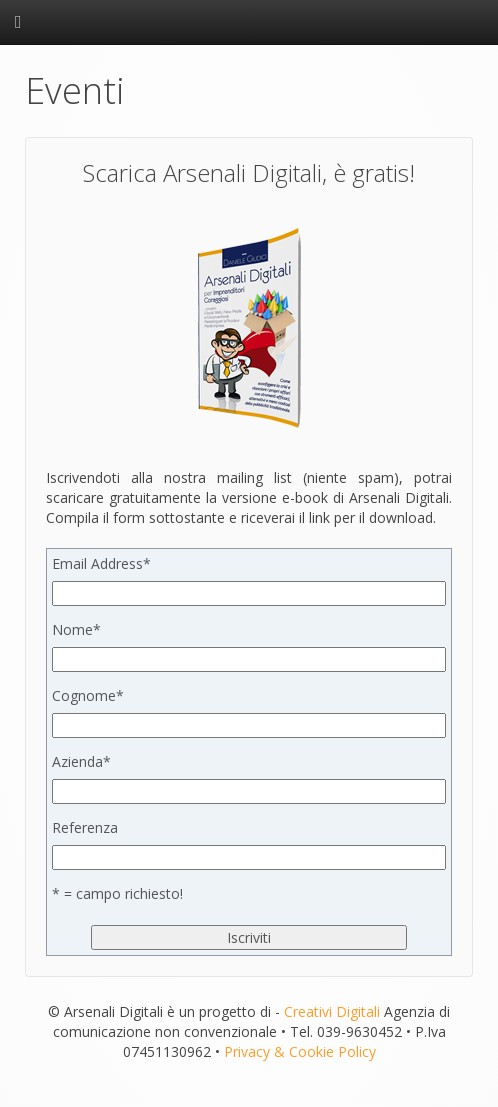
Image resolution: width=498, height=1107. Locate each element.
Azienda (81, 761)
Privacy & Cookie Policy (300, 1051)
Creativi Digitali (332, 1011)
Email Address (101, 563)
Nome (76, 629)
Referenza (85, 827)
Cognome (88, 695)
